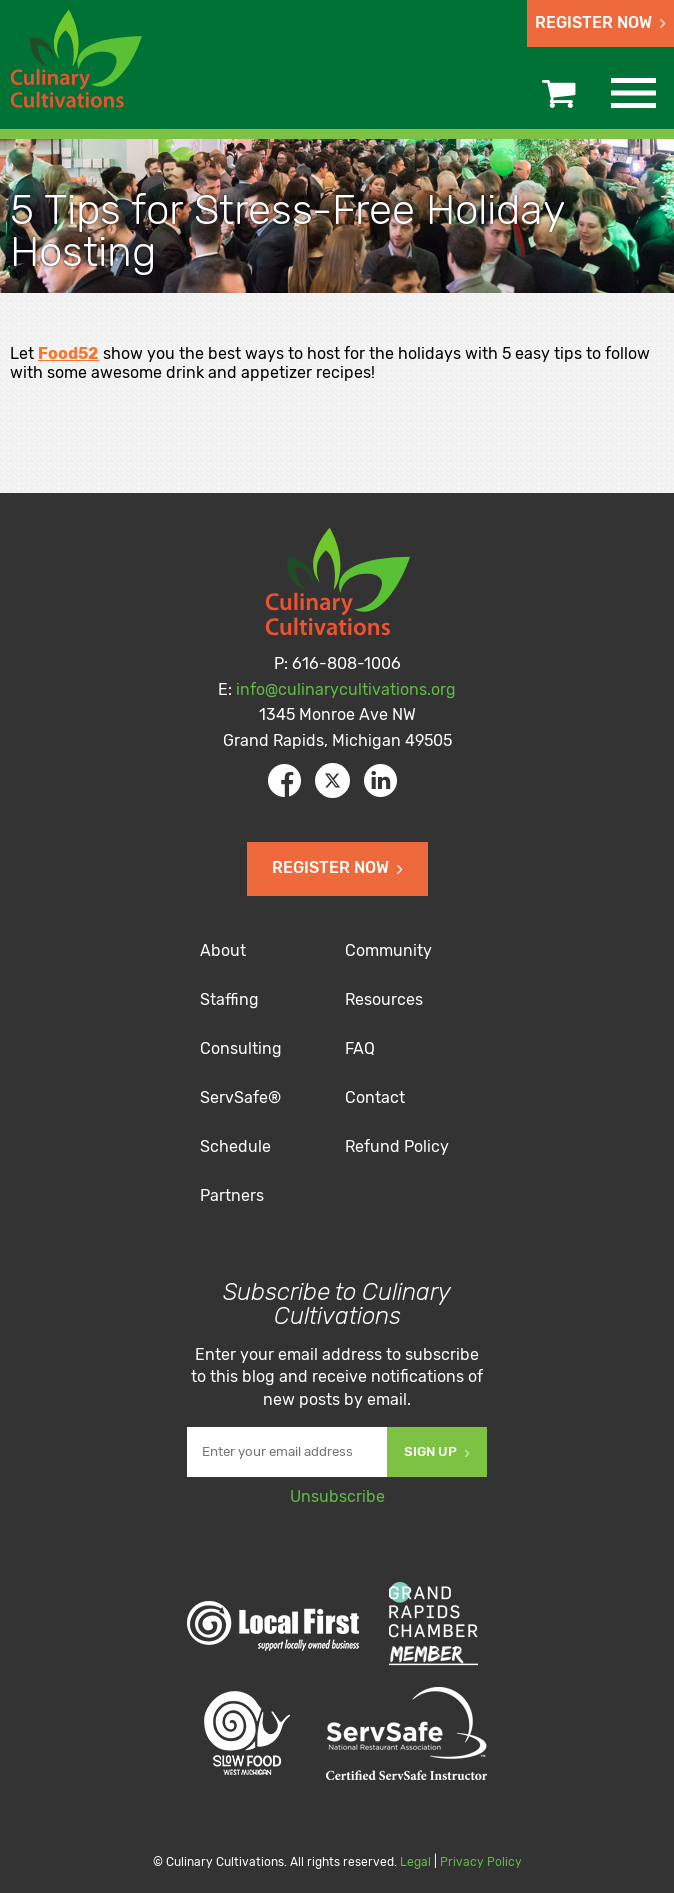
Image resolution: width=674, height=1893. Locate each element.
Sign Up (437, 1451)
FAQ (360, 1048)
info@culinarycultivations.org (346, 689)
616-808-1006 (346, 663)
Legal (415, 1862)
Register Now (600, 22)
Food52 (68, 353)
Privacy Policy (481, 1862)
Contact (375, 1097)
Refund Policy (397, 1146)
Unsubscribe (337, 1496)
